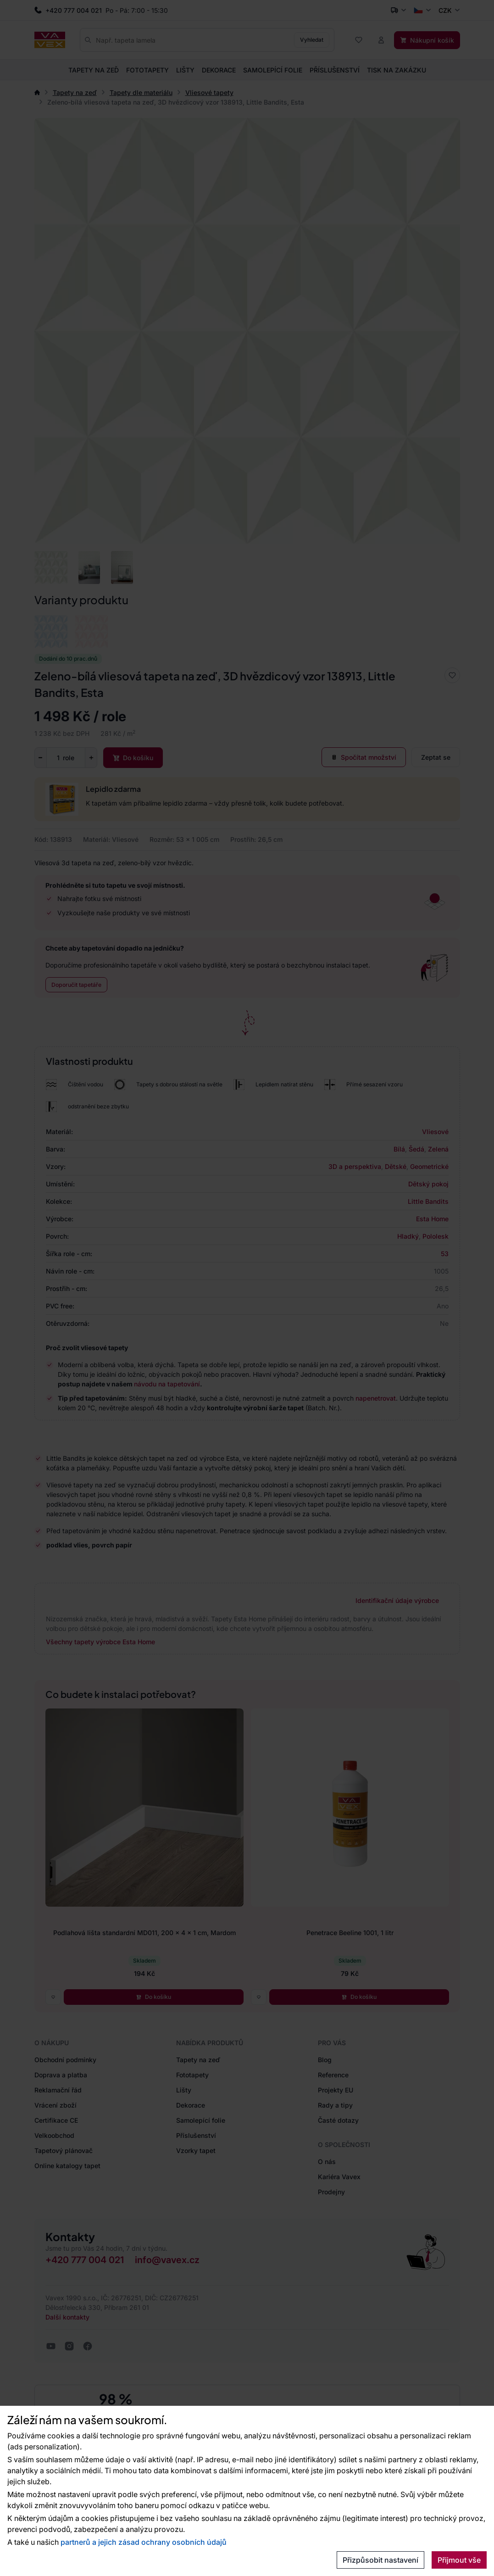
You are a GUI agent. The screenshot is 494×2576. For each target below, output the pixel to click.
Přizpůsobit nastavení (380, 2560)
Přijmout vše (459, 2560)
